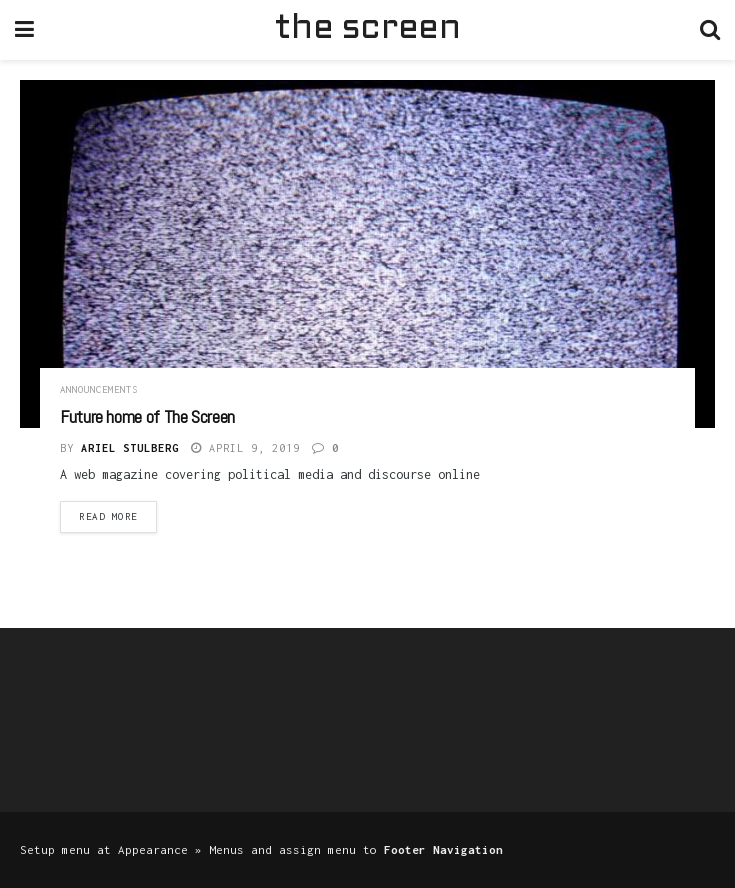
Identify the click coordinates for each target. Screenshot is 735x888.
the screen (367, 29)
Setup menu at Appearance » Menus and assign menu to (261, 849)
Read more (108, 516)
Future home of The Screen (147, 416)
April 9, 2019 (245, 448)
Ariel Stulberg (130, 448)
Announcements (99, 389)
